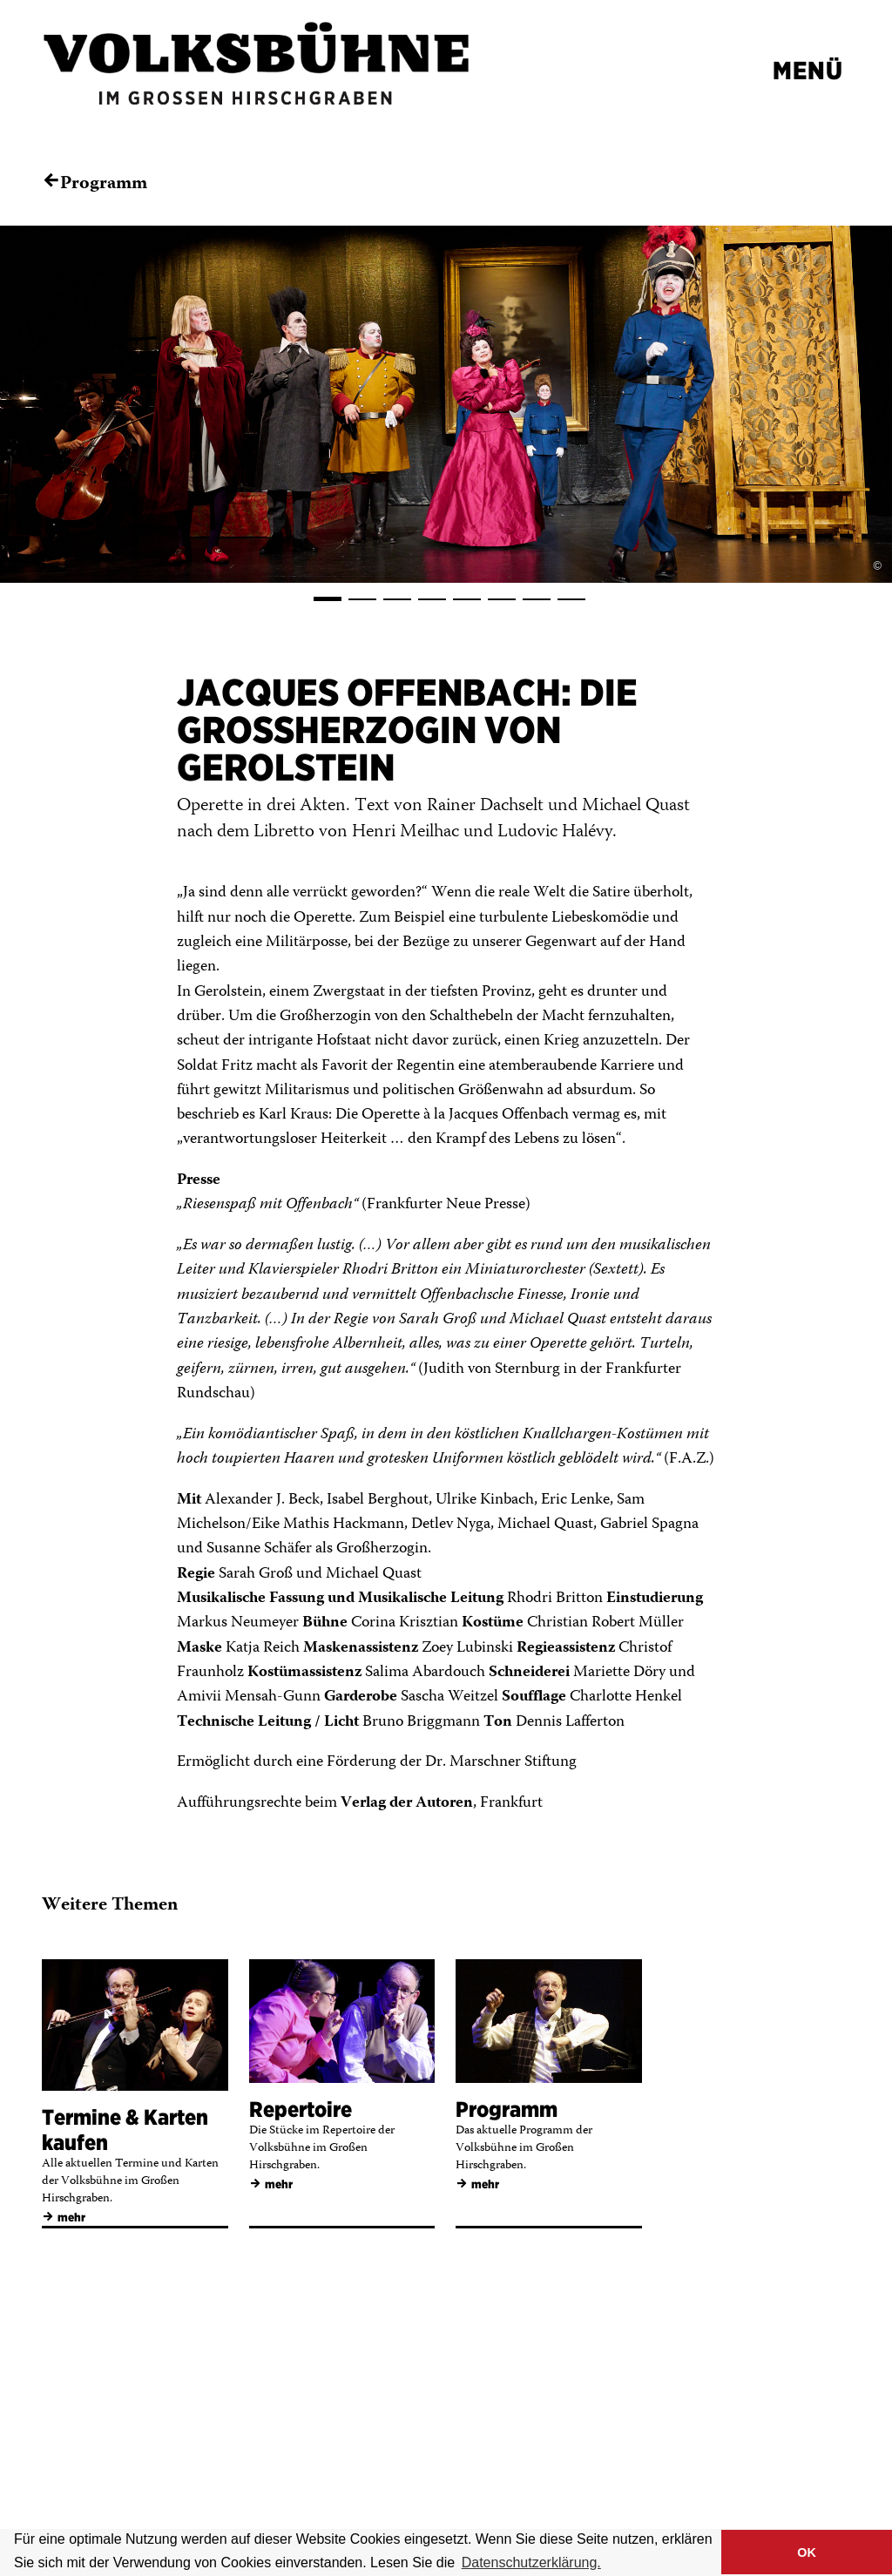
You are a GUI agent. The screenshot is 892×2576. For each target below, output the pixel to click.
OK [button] (806, 2552)
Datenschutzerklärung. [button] (531, 2562)
